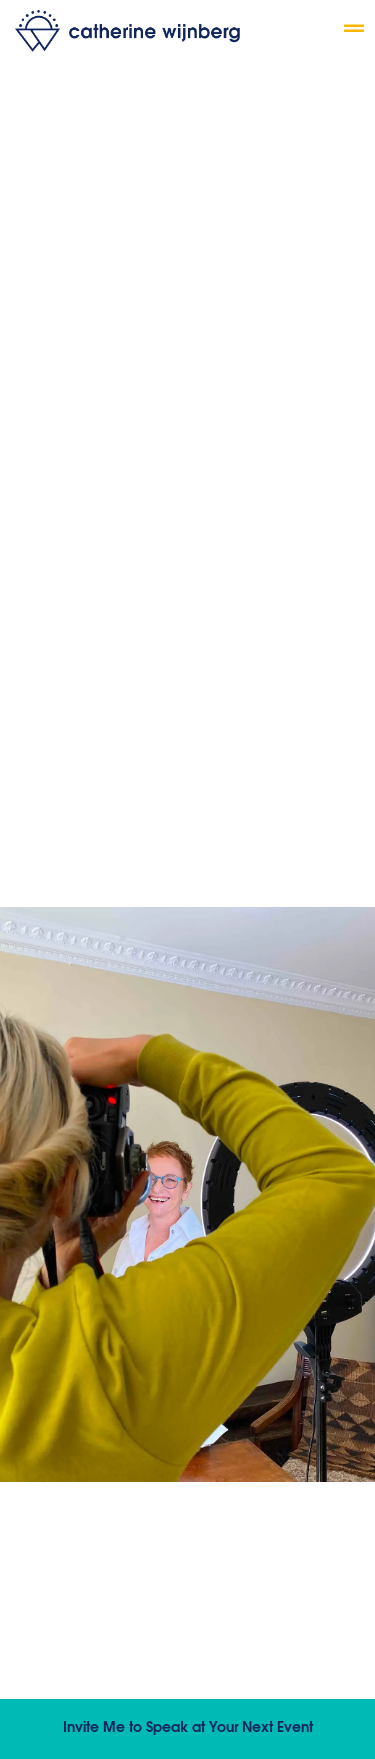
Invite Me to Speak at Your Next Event (188, 1729)
